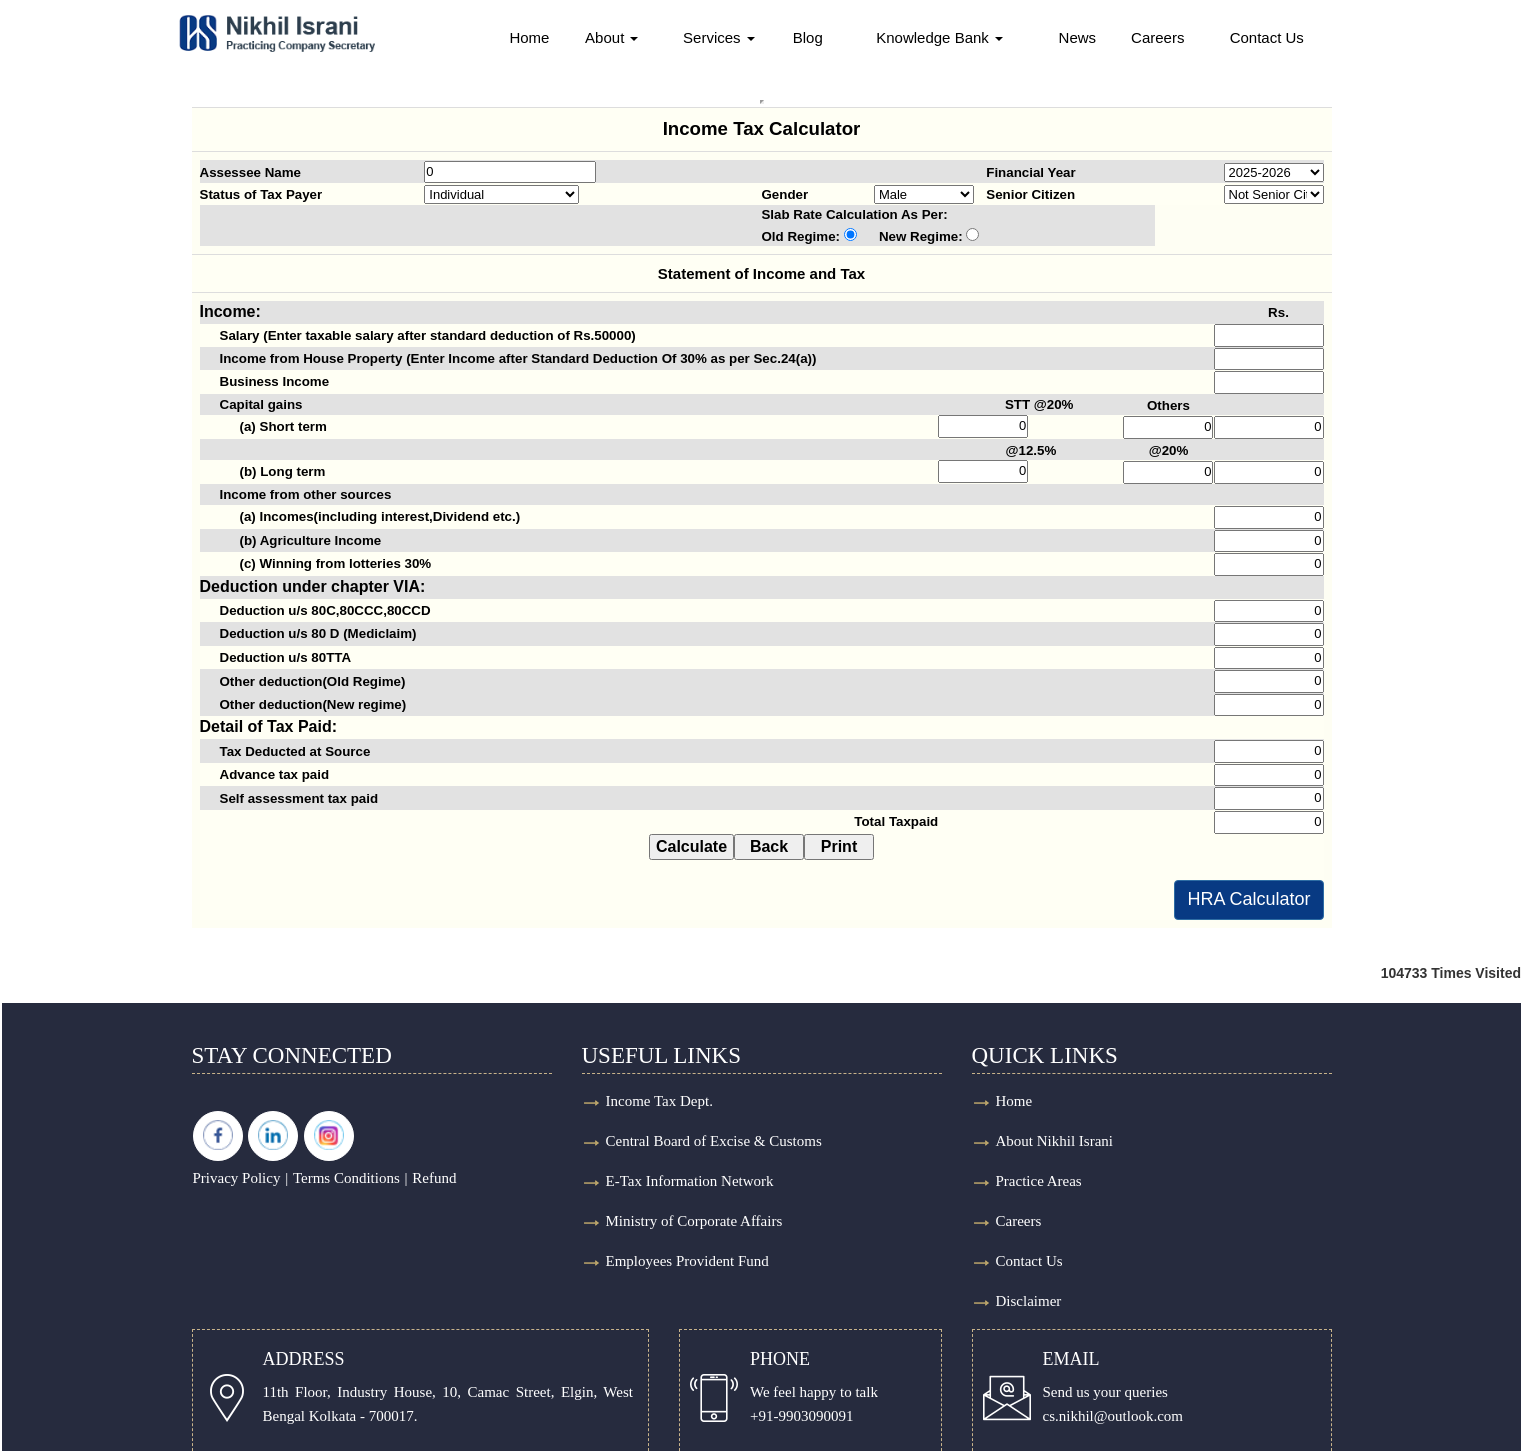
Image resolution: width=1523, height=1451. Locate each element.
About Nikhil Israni (1055, 1141)
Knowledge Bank (945, 37)
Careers (1171, 37)
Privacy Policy (237, 1178)
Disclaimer (1029, 1301)
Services (717, 37)
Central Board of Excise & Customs (714, 1141)
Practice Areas (1039, 1181)
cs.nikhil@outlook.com (1113, 1416)
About (605, 37)
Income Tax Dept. (659, 1101)
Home (521, 37)
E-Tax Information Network (690, 1181)
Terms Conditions (346, 1178)
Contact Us (1284, 37)
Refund (434, 1178)
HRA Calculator (1248, 899)
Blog (809, 37)
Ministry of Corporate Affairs (694, 1221)
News (1089, 37)
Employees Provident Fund (687, 1261)
